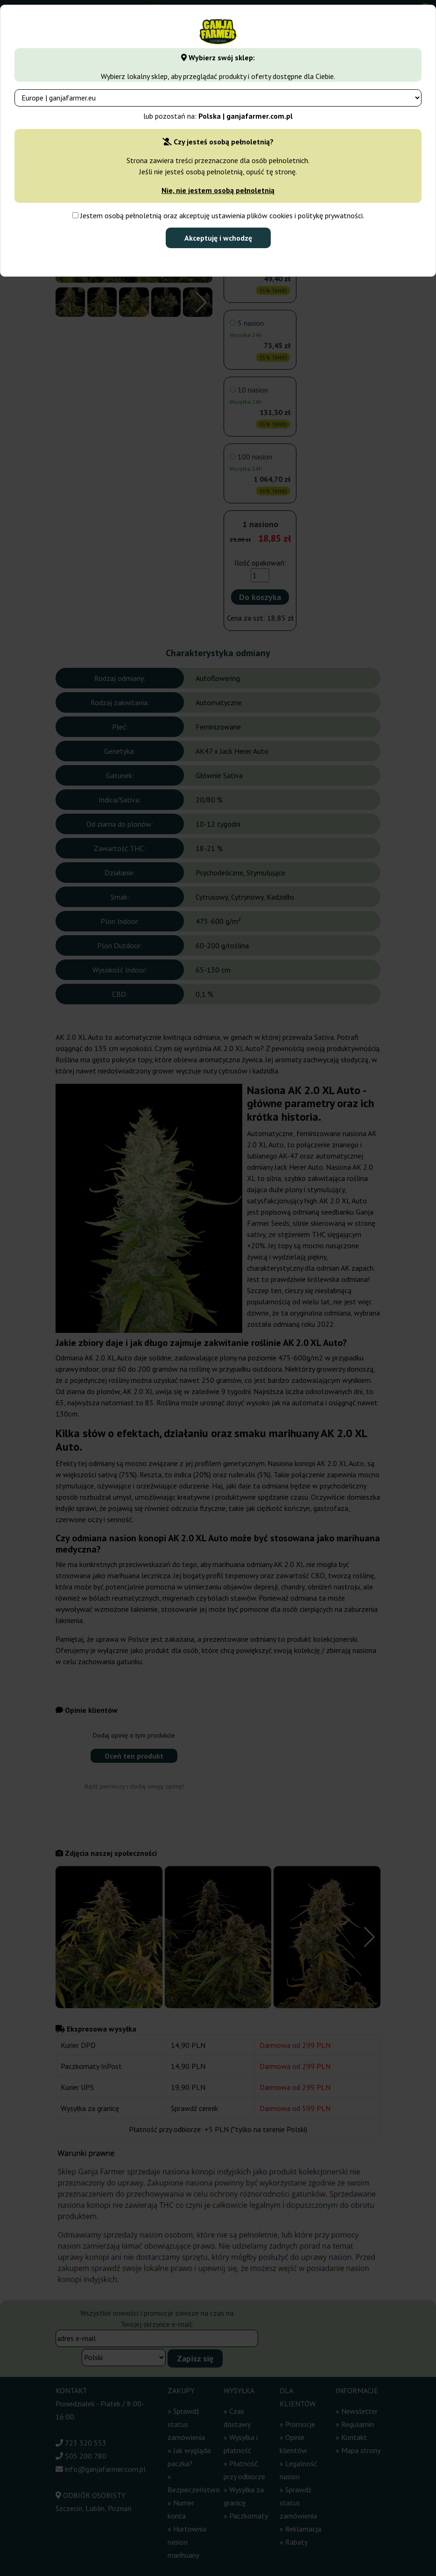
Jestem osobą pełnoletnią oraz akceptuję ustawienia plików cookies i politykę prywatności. (218, 215)
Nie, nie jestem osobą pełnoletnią (218, 190)
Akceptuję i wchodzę (218, 238)
